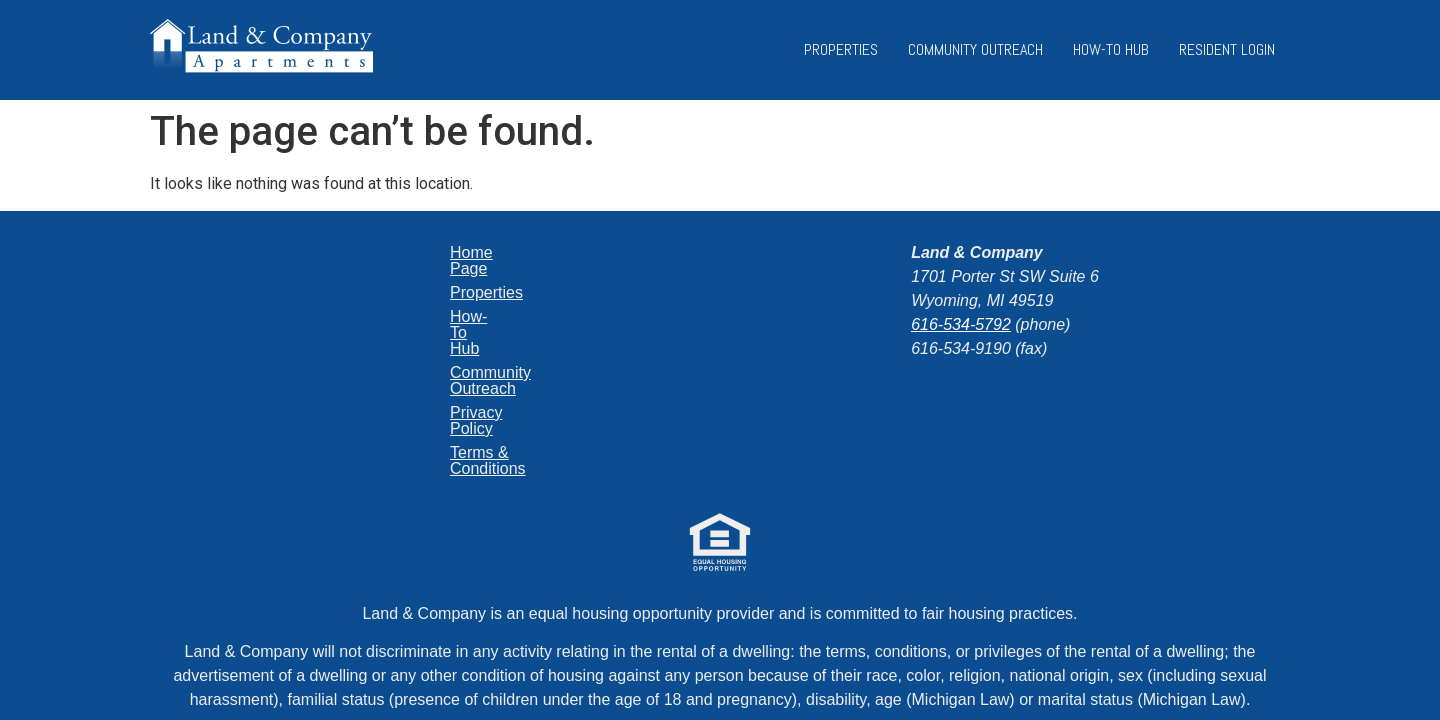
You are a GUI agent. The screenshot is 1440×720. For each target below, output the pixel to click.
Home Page (401, 252)
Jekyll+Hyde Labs (812, 642)
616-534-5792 (961, 324)
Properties (841, 49)
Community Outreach (975, 49)
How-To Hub (1111, 49)
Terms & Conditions (428, 372)
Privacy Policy (409, 348)
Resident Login (1227, 49)
